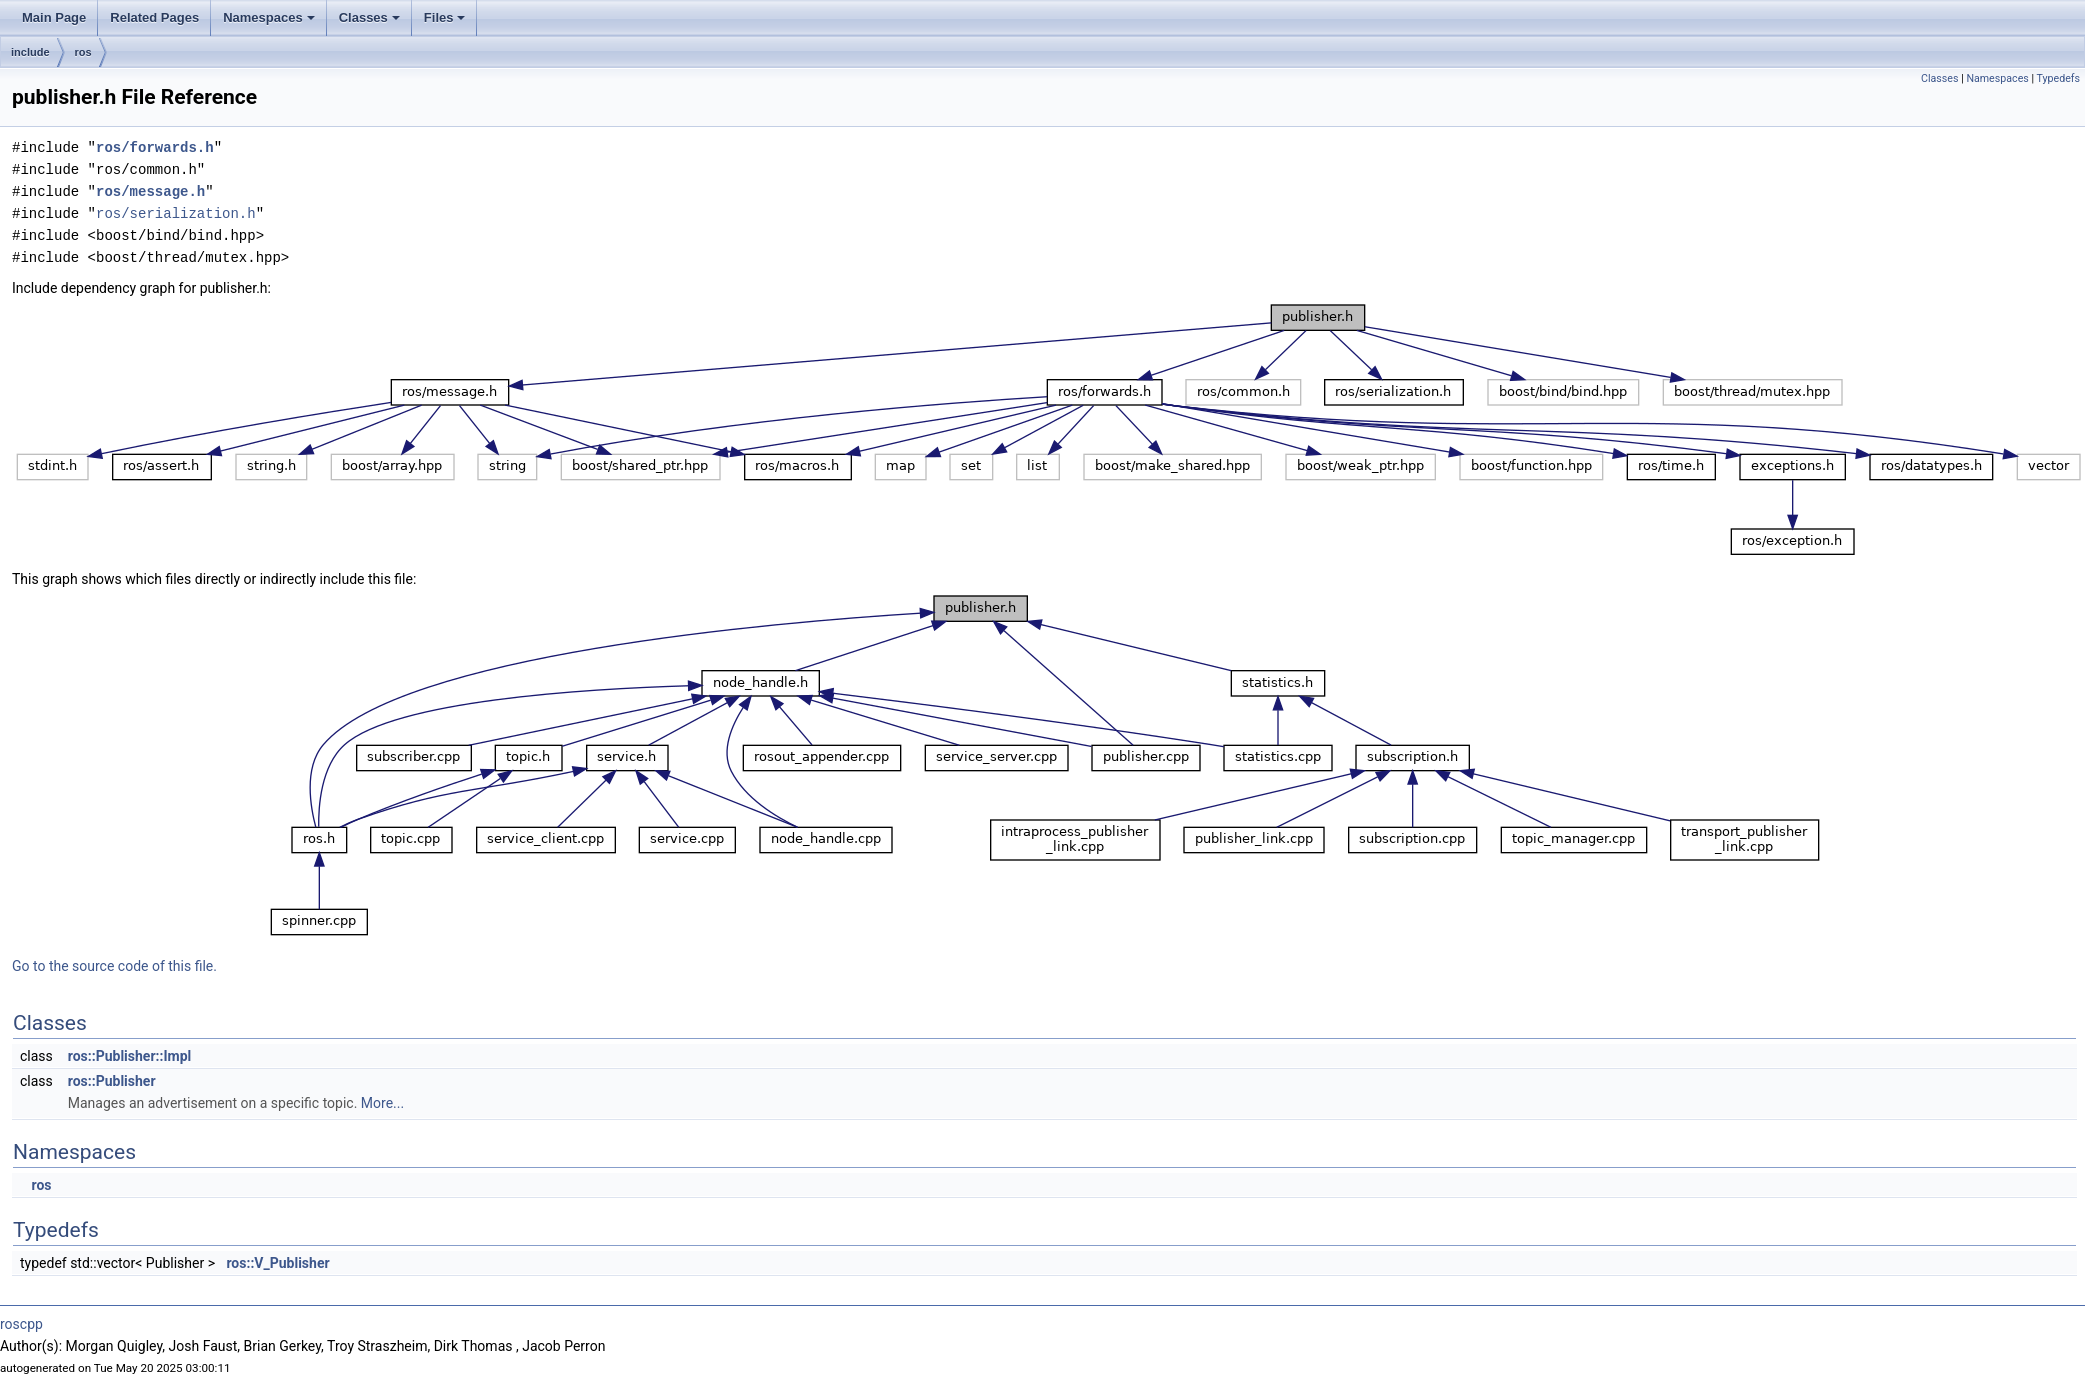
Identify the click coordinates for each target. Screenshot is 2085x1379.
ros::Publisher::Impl (129, 1056)
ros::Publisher (112, 1081)
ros (83, 52)
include (30, 52)
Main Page (54, 17)
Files (445, 17)
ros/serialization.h (176, 213)
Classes (369, 17)
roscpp (21, 1324)
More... (382, 1103)
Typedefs (2058, 78)
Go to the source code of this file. (114, 966)
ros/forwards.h (155, 147)
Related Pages (154, 17)
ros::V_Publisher (277, 1263)
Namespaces (269, 17)
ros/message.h (150, 191)
